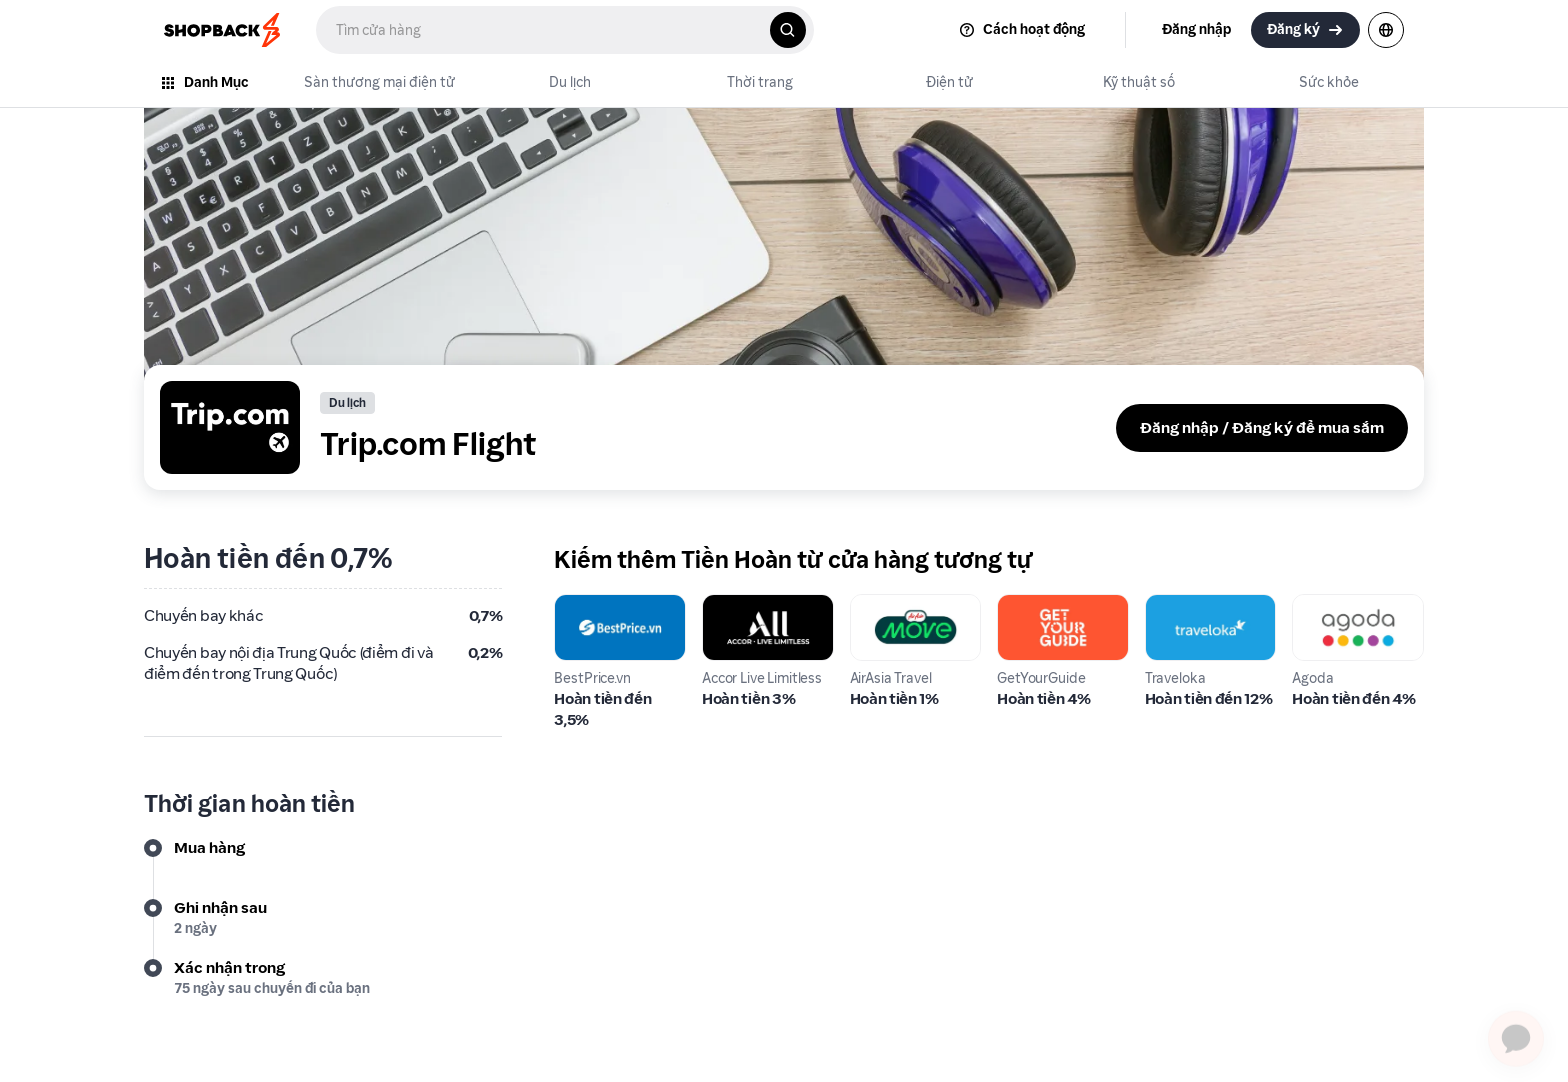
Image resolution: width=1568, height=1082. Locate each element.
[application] (1516, 1030)
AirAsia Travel (899, 605)
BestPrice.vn (599, 605)
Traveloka (1180, 605)
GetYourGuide (1049, 605)
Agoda (1316, 605)
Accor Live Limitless (740, 617)
